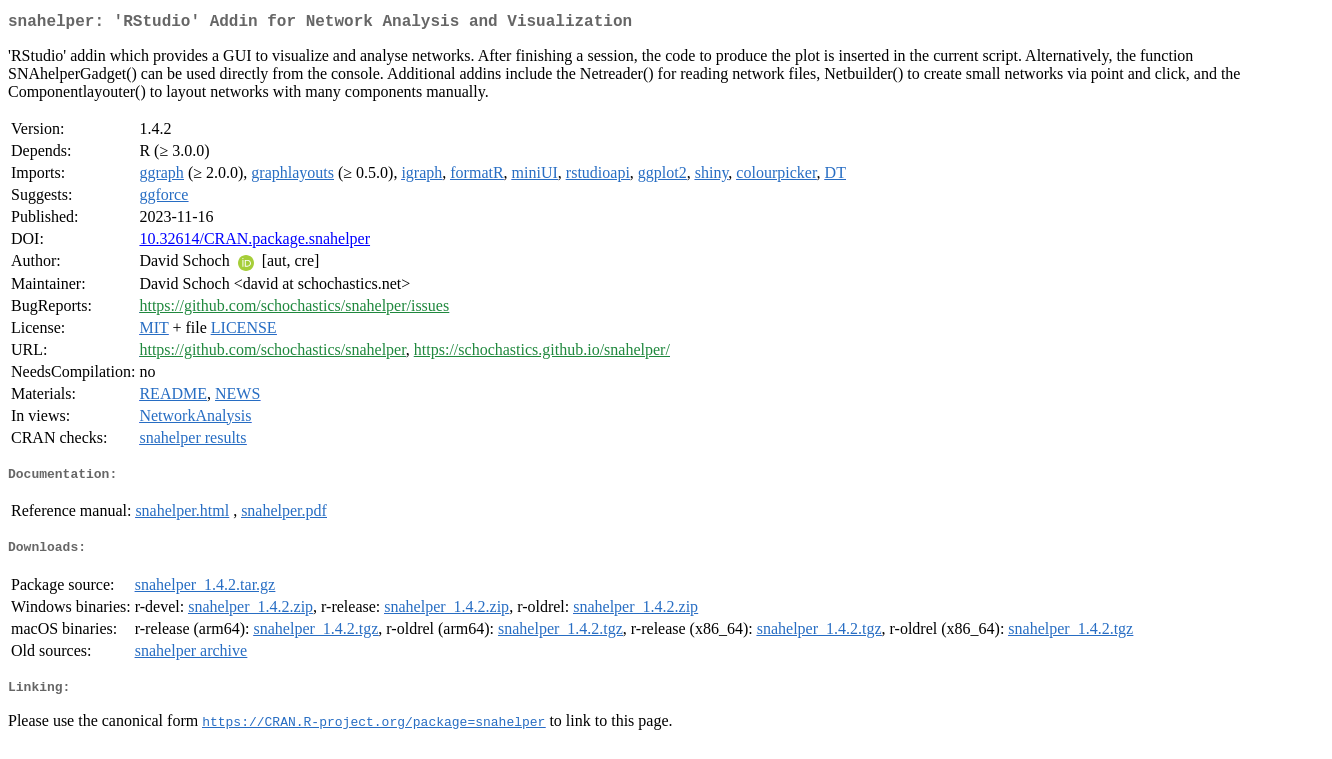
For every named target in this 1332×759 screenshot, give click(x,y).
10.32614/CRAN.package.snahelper (254, 242)
